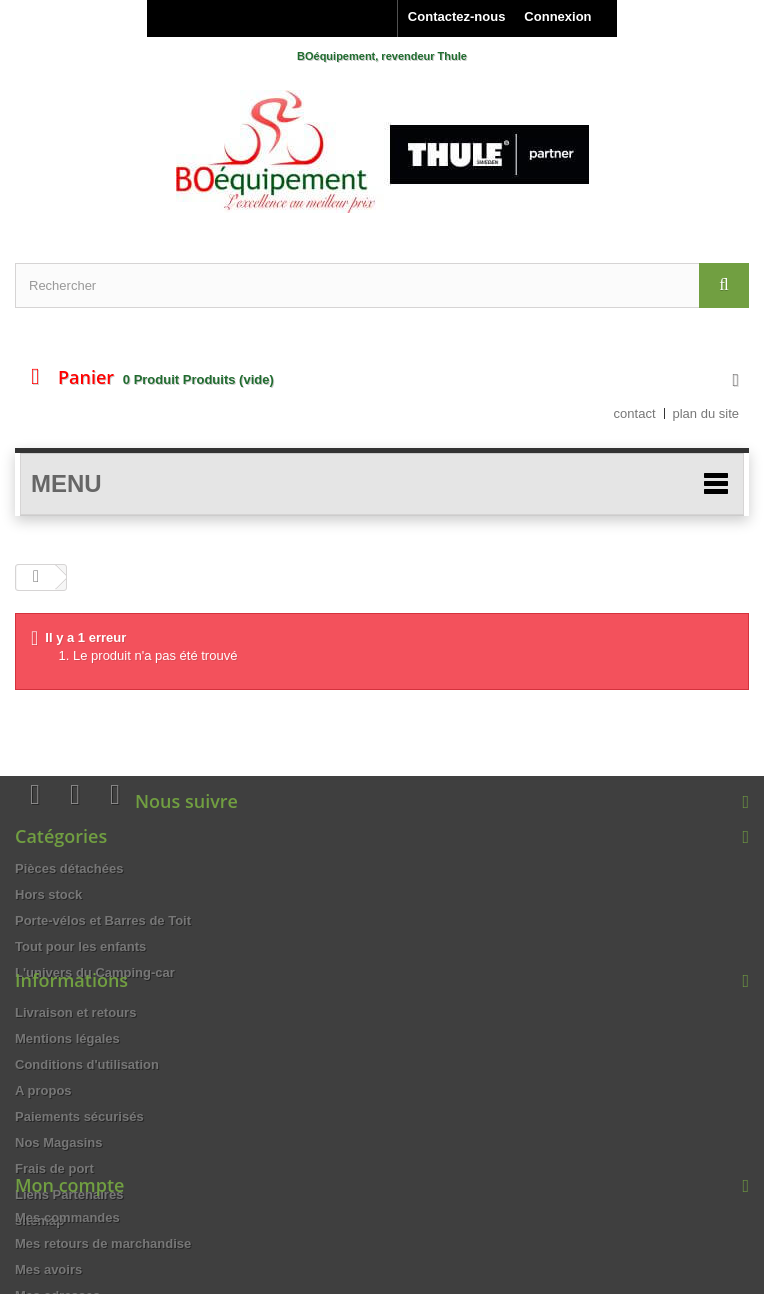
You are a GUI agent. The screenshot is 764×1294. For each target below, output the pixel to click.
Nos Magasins (58, 1183)
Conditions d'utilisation (87, 1105)
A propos (43, 1131)
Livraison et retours (75, 1053)
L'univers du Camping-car (95, 972)
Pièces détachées (69, 868)
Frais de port (54, 1209)
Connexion (557, 16)
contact (635, 413)
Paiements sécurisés (79, 1157)
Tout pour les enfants (80, 946)
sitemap (39, 1261)
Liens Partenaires (69, 1235)
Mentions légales (67, 1079)
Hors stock (48, 894)
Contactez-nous (457, 16)
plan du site (706, 413)
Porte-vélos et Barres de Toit (103, 920)
